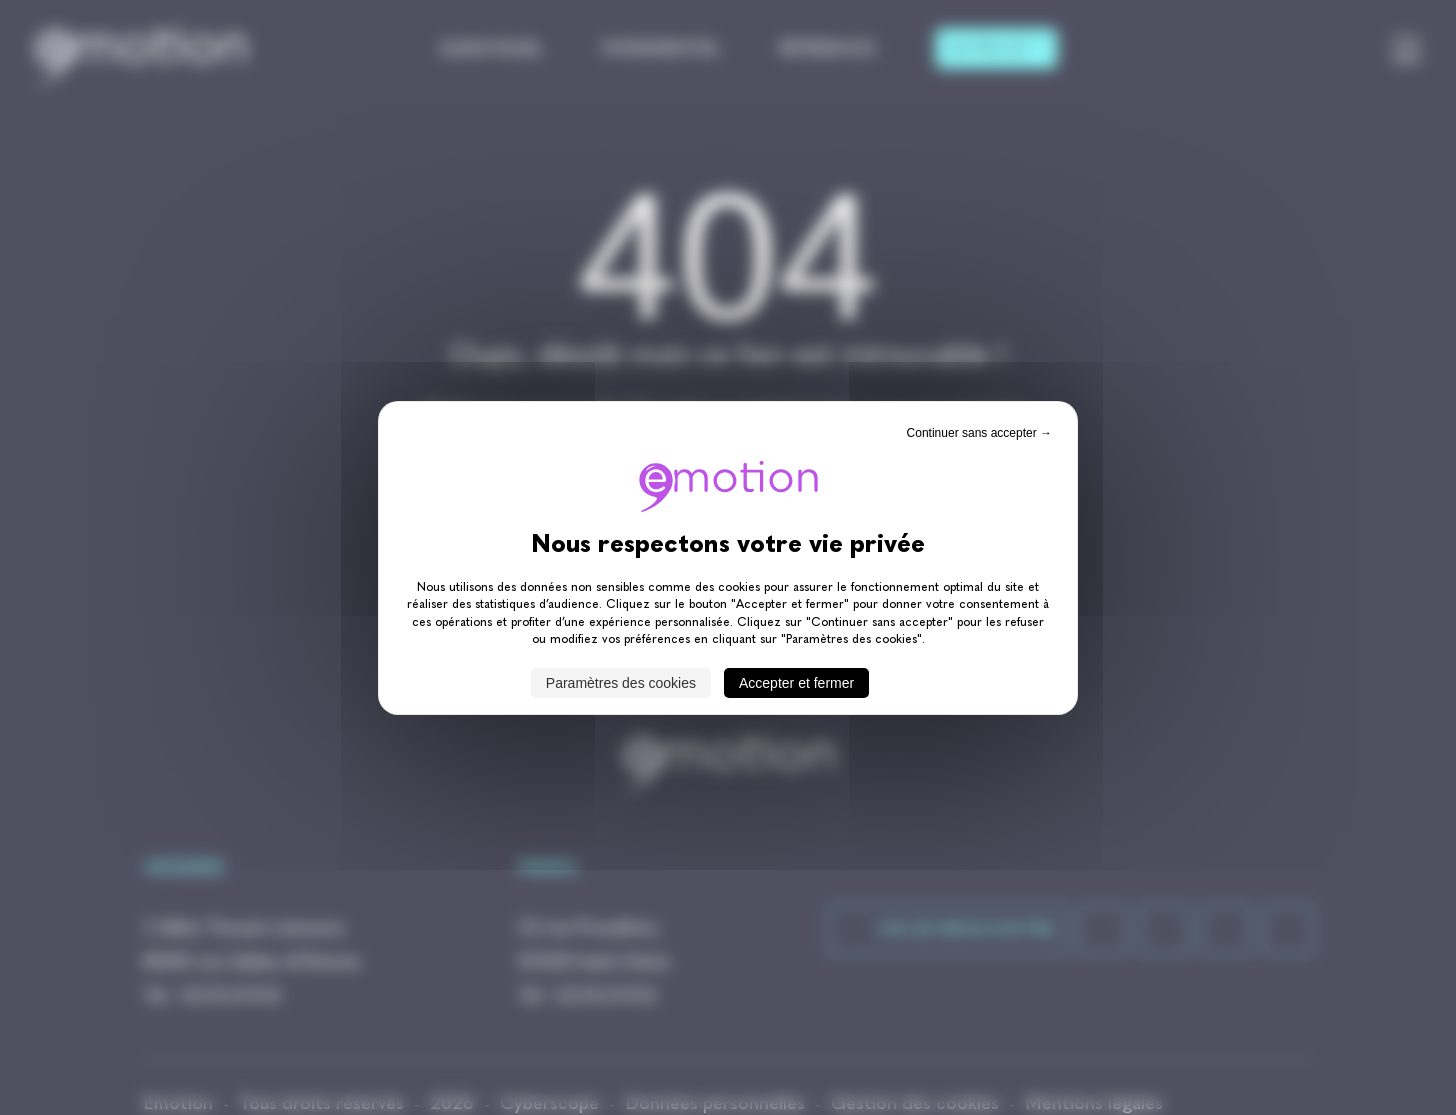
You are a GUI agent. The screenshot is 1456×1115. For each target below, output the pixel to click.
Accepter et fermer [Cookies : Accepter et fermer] (796, 683)
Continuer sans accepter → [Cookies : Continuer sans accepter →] (979, 432)
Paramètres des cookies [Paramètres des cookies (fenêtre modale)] (621, 683)
